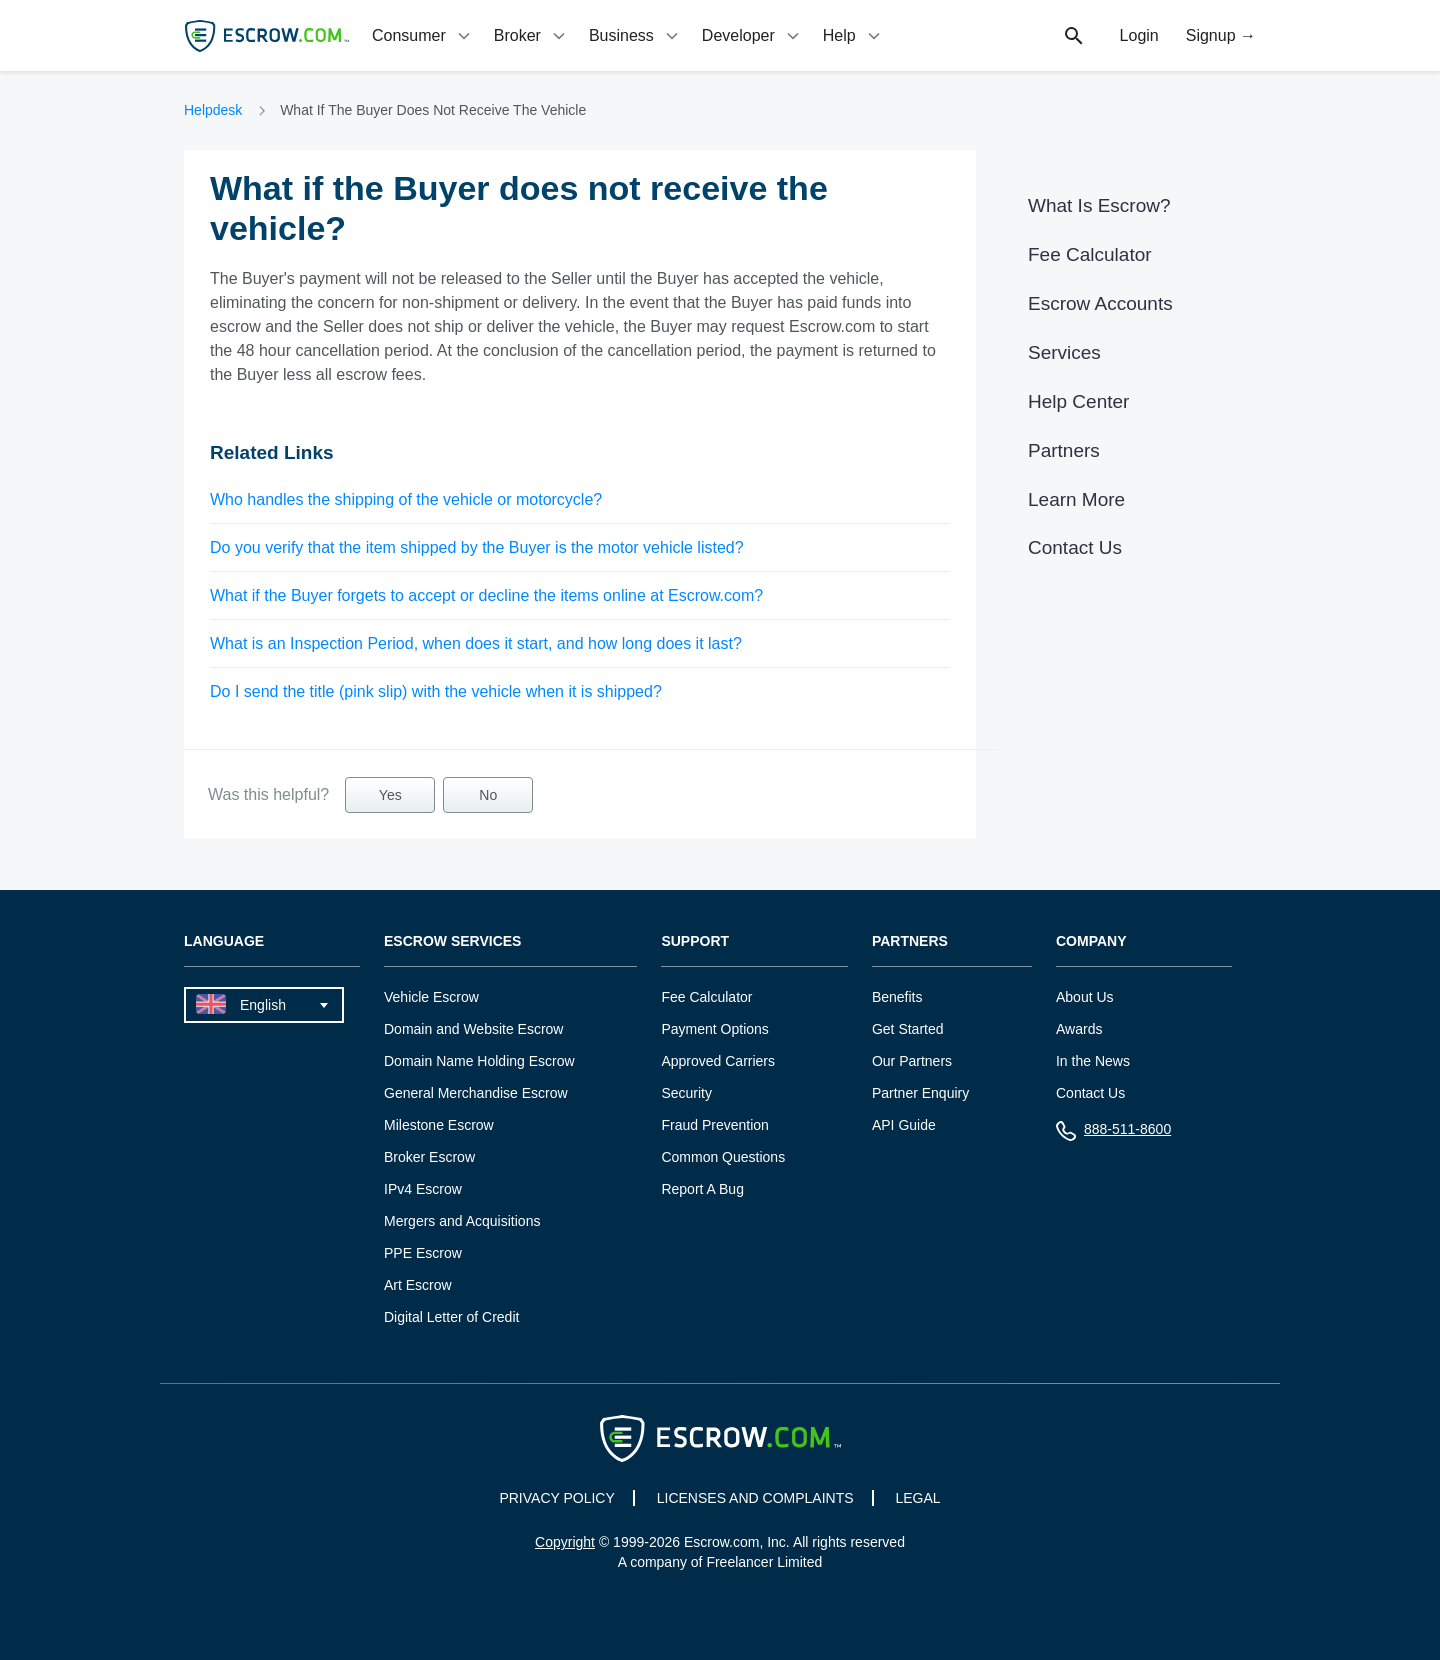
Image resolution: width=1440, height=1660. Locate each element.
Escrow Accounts (1100, 303)
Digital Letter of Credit (451, 1317)
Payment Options (714, 1029)
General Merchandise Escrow (476, 1093)
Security (686, 1093)
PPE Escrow (423, 1253)
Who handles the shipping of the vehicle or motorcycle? (406, 499)
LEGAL (917, 1498)
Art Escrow (418, 1285)
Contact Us (1075, 547)
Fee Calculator (1090, 254)
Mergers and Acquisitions (462, 1221)
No (488, 795)
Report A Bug (702, 1189)
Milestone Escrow (439, 1125)
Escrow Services (452, 941)
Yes (390, 795)
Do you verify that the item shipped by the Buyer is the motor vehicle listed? (477, 547)
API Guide (904, 1125)
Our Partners (912, 1061)
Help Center (1078, 401)
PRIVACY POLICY (556, 1498)
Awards (1079, 1029)
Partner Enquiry (920, 1093)
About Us (1085, 997)
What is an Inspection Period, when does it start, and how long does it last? (476, 643)
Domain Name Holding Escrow (479, 1061)
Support (695, 941)
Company (1091, 941)
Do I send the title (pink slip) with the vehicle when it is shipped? (436, 691)
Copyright (565, 1542)
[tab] (423, 35)
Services (1064, 352)
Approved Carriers (718, 1061)
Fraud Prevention (714, 1125)
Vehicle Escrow (431, 997)
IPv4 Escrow (423, 1189)
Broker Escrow (429, 1157)
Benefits (897, 997)
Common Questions (723, 1157)
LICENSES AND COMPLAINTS (755, 1498)
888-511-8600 (1113, 1133)
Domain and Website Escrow (473, 1029)
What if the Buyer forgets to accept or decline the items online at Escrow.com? (486, 595)
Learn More (1076, 499)
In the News (1093, 1061)
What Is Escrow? (1099, 205)
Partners (1064, 450)
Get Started (908, 1029)
